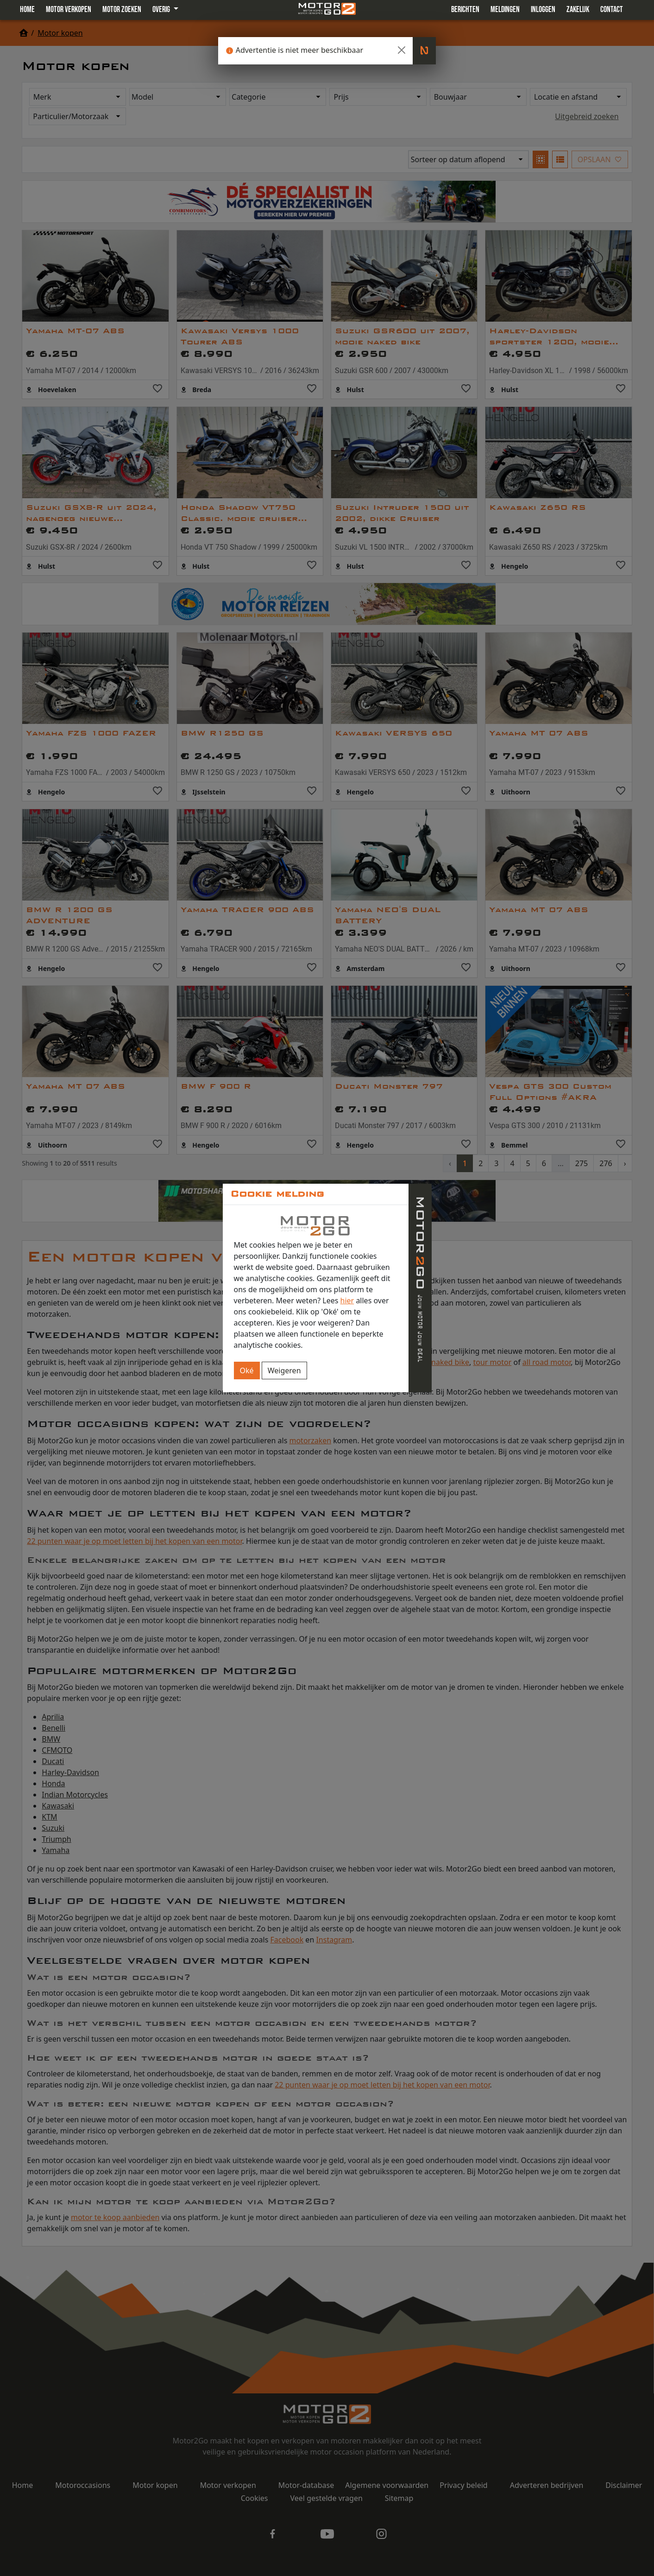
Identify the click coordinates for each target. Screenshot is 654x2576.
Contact (611, 9)
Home (27, 9)
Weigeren (284, 1370)
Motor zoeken (121, 9)
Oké (247, 1370)
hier (347, 1300)
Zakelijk (577, 9)
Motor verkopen (68, 9)
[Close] (401, 50)
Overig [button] (161, 9)
